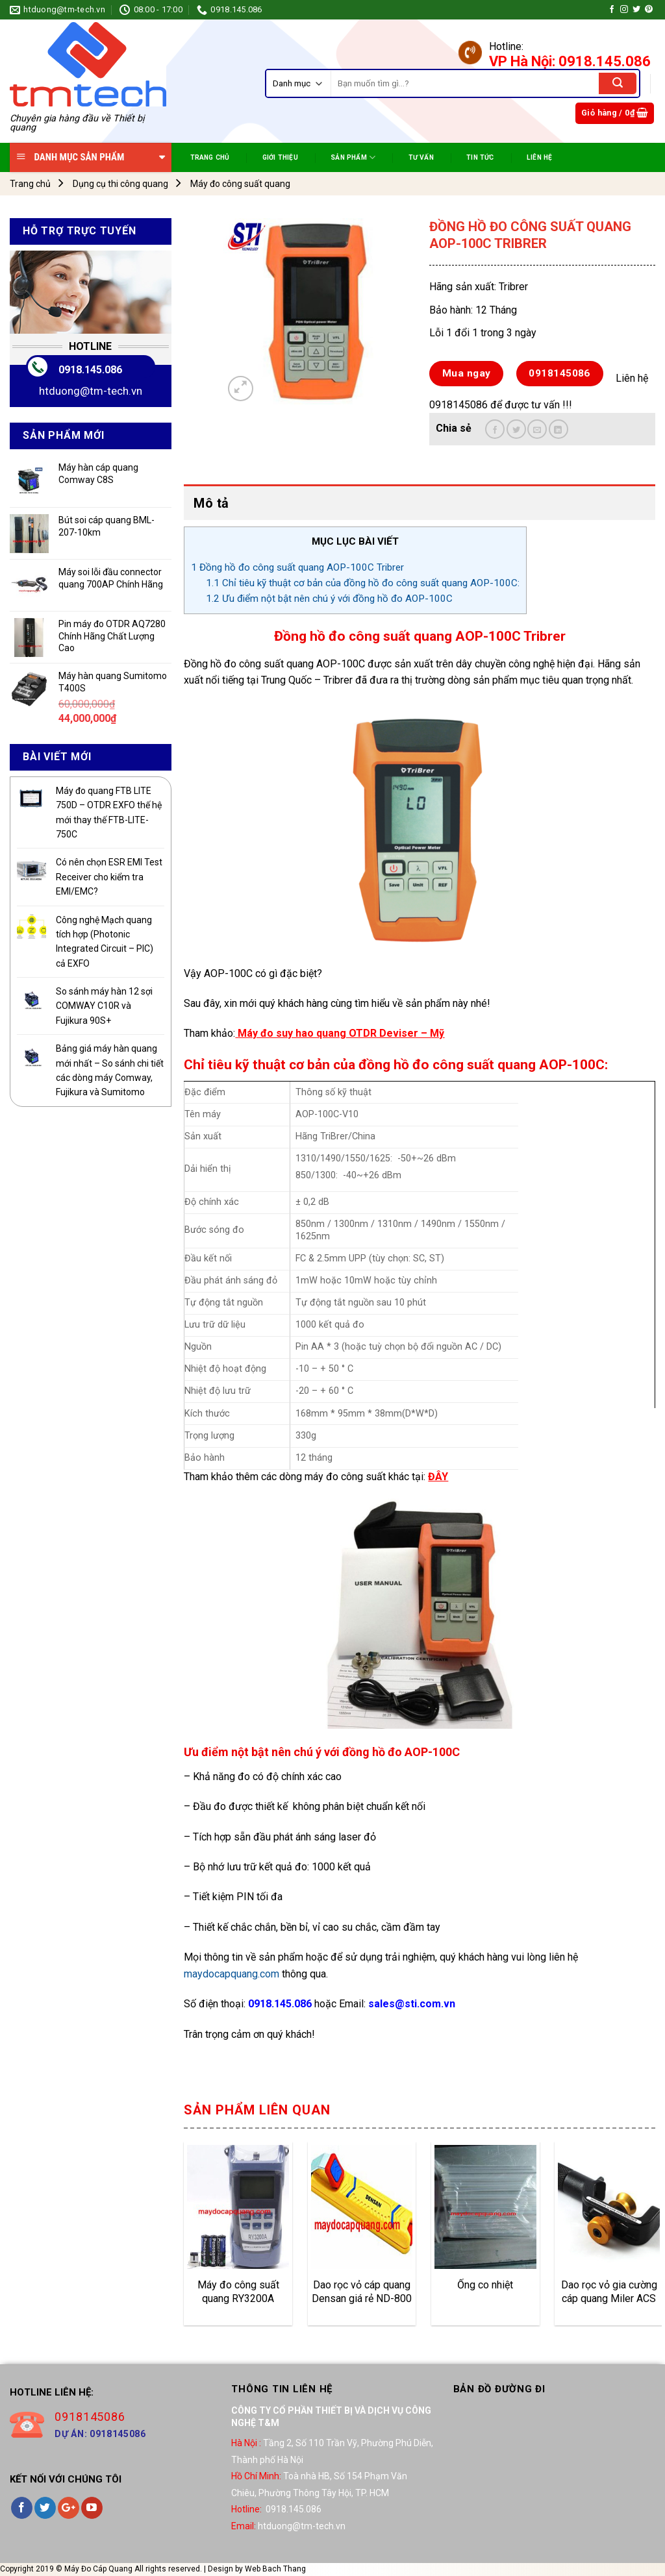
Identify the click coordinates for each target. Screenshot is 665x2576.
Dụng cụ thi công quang (120, 184)
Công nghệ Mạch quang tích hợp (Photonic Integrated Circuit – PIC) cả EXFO (104, 942)
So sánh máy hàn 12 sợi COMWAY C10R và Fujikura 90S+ (104, 1006)
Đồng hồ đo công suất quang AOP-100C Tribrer (297, 567)
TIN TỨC (480, 157)
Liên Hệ (539, 157)
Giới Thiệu (280, 157)
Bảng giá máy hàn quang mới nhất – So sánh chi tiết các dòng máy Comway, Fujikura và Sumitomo (110, 1070)
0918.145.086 (90, 370)
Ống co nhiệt (485, 2285)
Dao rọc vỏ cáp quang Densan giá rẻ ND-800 (362, 2292)
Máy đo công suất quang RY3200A (238, 2292)
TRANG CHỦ (210, 157)
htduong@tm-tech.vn (90, 390)
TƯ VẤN (421, 157)
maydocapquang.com (231, 1974)
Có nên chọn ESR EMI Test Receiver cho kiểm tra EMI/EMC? (109, 877)
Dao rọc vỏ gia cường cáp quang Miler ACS (609, 2292)
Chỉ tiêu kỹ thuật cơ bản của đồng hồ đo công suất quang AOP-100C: (363, 583)
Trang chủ (30, 184)
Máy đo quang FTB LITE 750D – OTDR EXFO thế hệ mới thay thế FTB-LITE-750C (109, 812)
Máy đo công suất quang (240, 184)
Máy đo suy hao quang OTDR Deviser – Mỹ (341, 1033)
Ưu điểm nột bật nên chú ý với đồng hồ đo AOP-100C (329, 598)
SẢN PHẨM (353, 157)
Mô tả (211, 503)
